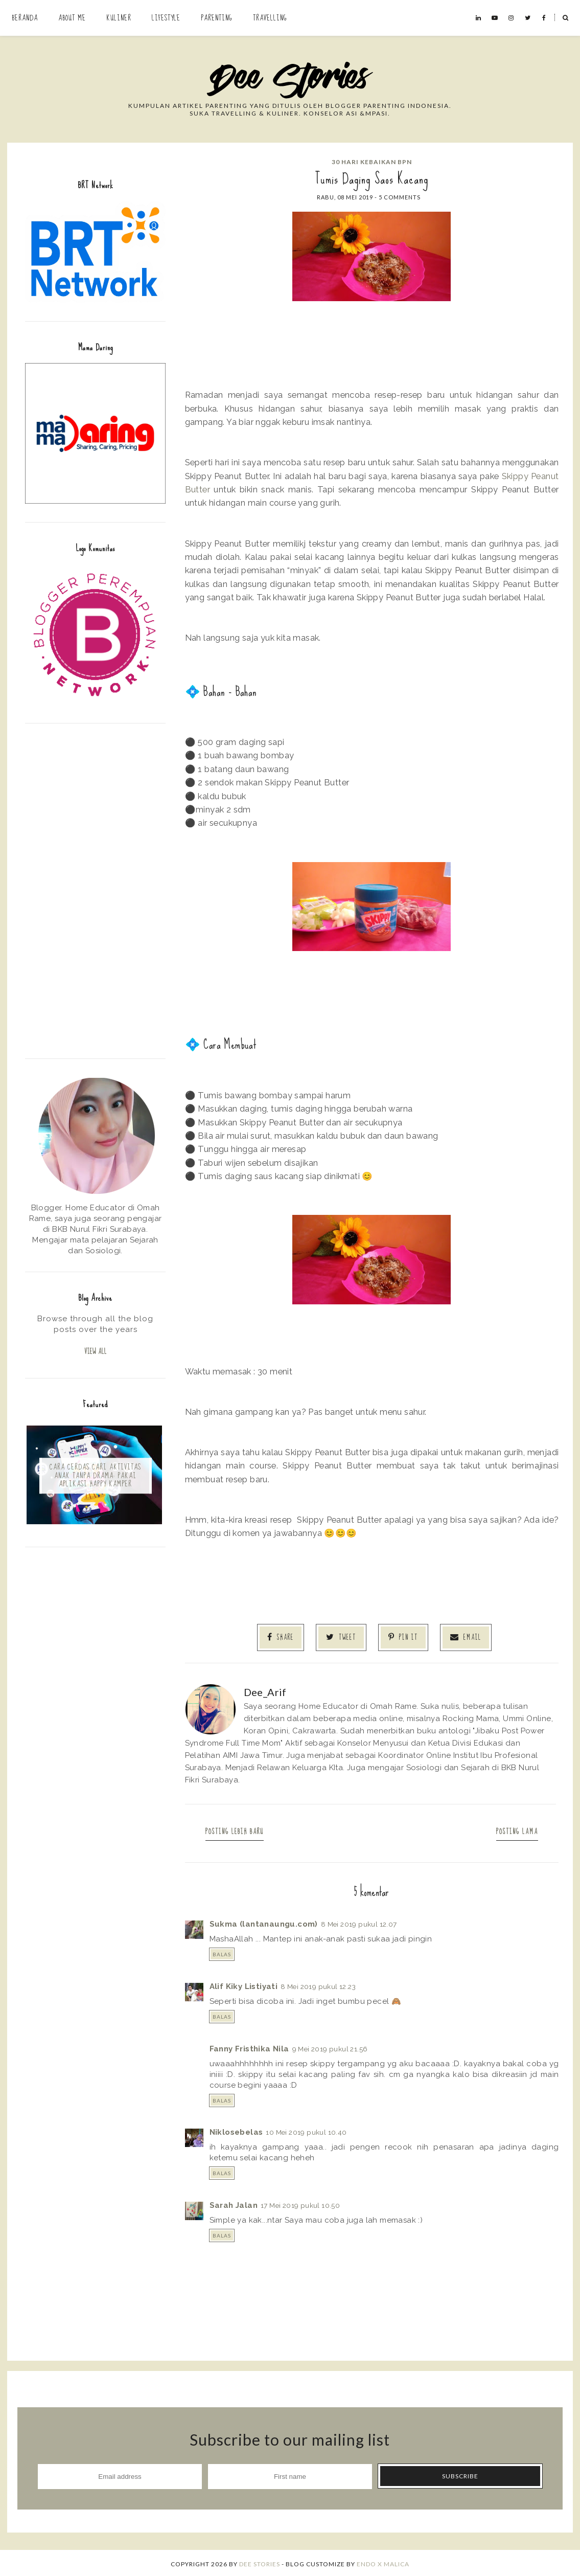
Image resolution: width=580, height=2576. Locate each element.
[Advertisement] (95, 889)
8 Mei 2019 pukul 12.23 (318, 1984)
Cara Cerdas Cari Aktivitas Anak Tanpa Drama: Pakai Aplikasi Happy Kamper (95, 1477)
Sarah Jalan (234, 2203)
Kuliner (118, 18)
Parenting (217, 18)
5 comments (400, 197)
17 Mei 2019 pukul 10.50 (300, 2203)
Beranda (25, 18)
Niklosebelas (236, 2130)
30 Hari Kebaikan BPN (372, 162)
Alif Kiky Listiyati (244, 1984)
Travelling (270, 18)
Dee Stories (259, 2562)
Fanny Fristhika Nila (249, 2046)
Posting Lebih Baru (239, 1830)
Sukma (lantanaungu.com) (264, 1922)
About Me (72, 18)
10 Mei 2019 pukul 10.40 (306, 2131)
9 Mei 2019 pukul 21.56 (330, 2047)
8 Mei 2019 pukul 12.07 (359, 1922)
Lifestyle (166, 18)
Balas (222, 1952)
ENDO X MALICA (383, 2562)
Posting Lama (513, 1830)
